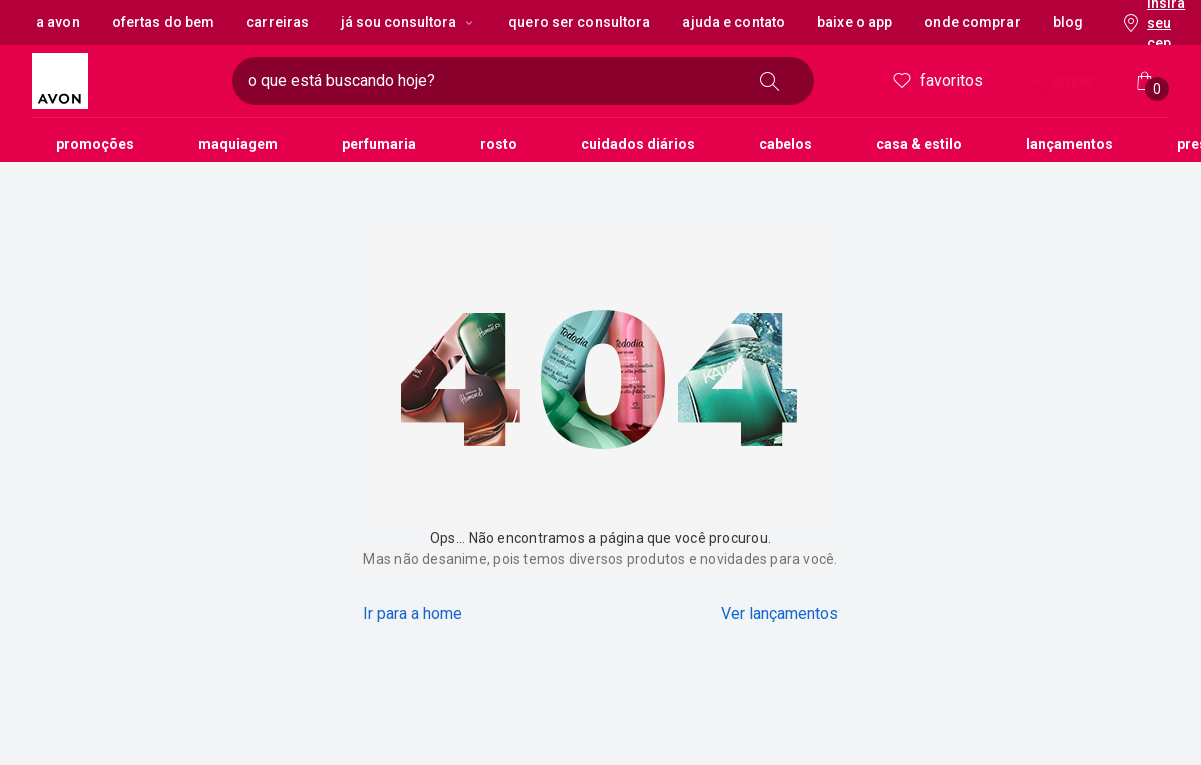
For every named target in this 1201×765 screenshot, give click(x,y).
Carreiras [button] (277, 22)
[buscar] (770, 81)
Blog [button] (1068, 22)
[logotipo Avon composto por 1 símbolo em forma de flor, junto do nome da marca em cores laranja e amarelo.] (124, 81)
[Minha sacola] (1145, 81)
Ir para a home (412, 613)
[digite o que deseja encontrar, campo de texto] (491, 81)
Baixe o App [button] (854, 22)
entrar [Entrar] (1058, 82)
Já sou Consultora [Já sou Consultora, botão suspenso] (408, 22)
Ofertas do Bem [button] (163, 22)
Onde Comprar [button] (972, 22)
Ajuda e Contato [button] (733, 22)
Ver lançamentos (779, 613)
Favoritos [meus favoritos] (936, 81)
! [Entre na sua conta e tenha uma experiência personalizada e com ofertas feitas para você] (1043, 89)
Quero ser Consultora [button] (579, 22)
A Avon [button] (58, 22)
